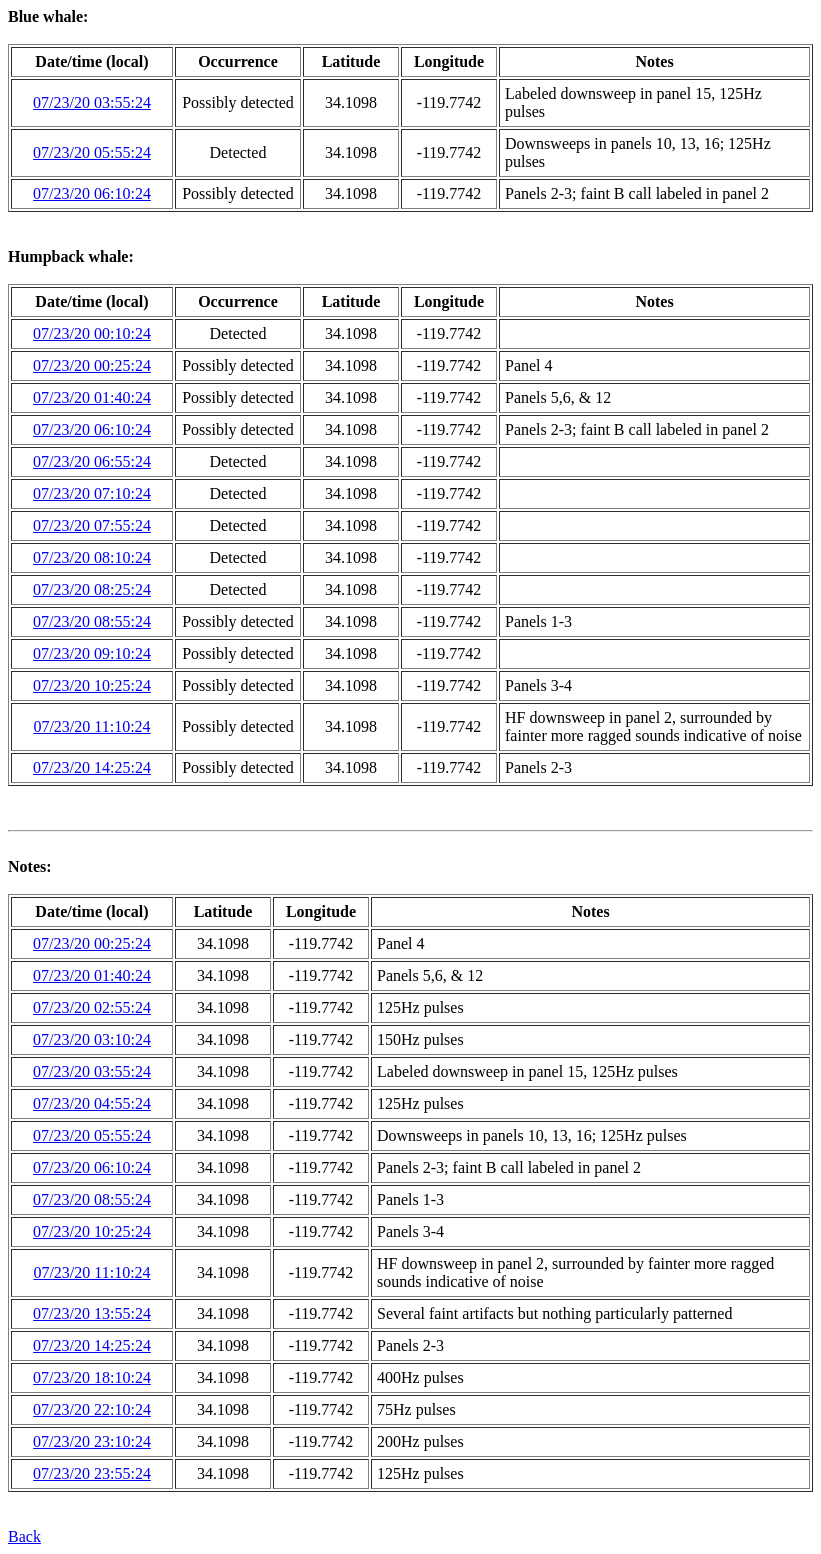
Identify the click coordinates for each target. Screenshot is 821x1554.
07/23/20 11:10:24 (91, 726)
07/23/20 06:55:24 (92, 461)
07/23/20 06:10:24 (92, 193)
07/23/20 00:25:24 (92, 365)
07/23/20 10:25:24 (92, 685)
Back (24, 1536)
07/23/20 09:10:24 (92, 653)
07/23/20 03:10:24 (92, 1039)
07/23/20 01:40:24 (92, 397)
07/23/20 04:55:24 (92, 1103)
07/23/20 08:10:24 (92, 557)
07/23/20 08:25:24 (92, 589)
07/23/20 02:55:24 (92, 1007)
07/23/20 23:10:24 (92, 1441)
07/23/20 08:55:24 (92, 621)
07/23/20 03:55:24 (92, 102)
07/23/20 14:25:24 (92, 767)
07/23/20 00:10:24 (92, 333)
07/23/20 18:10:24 (92, 1377)
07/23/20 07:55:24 (92, 525)
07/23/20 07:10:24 (92, 493)
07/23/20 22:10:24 (92, 1409)
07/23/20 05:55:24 (92, 152)
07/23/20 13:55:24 (92, 1313)
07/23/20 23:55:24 (92, 1473)
